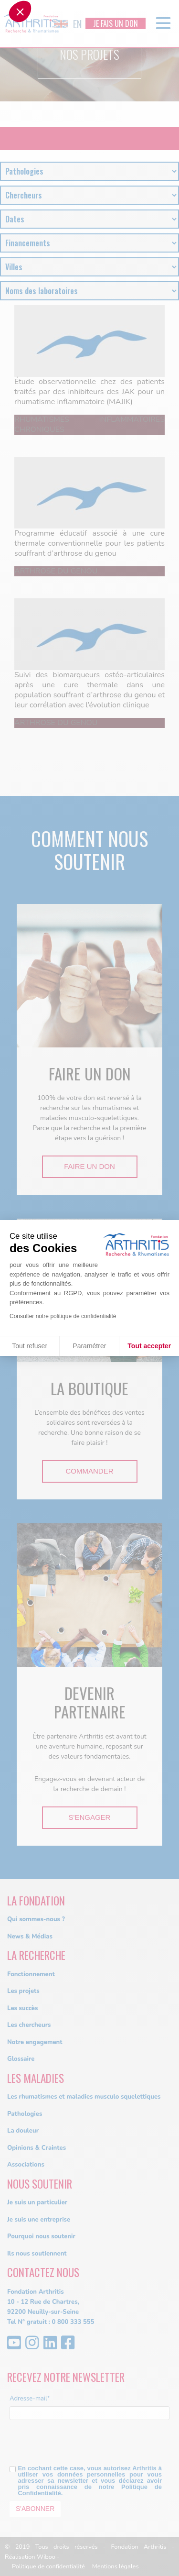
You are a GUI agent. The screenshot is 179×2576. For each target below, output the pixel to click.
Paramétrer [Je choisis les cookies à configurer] (89, 1346)
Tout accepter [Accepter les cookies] (149, 1346)
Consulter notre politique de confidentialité (63, 1316)
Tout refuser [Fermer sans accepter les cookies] (29, 1346)
